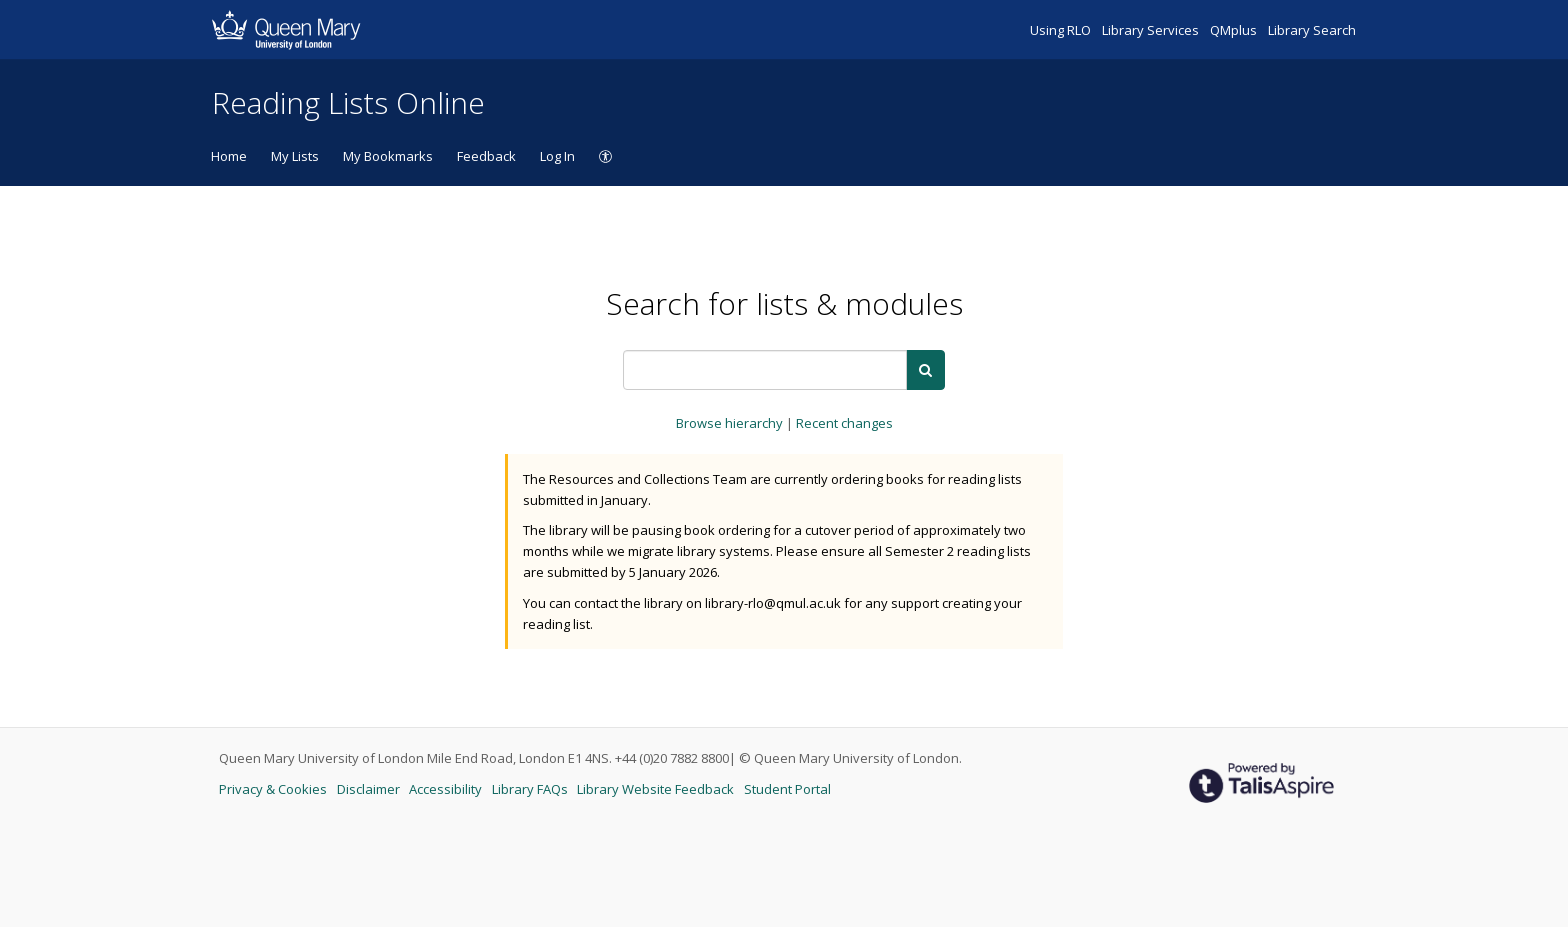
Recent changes (844, 423)
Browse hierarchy (731, 423)
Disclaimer (370, 789)
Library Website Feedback (657, 789)
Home (229, 156)
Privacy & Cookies (274, 789)
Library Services (1152, 30)
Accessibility (447, 789)
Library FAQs (531, 789)
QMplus (1235, 30)
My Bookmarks (388, 156)
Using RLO (1062, 30)
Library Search (1312, 30)
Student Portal (787, 789)
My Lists (295, 156)
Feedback (486, 156)
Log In (557, 156)
